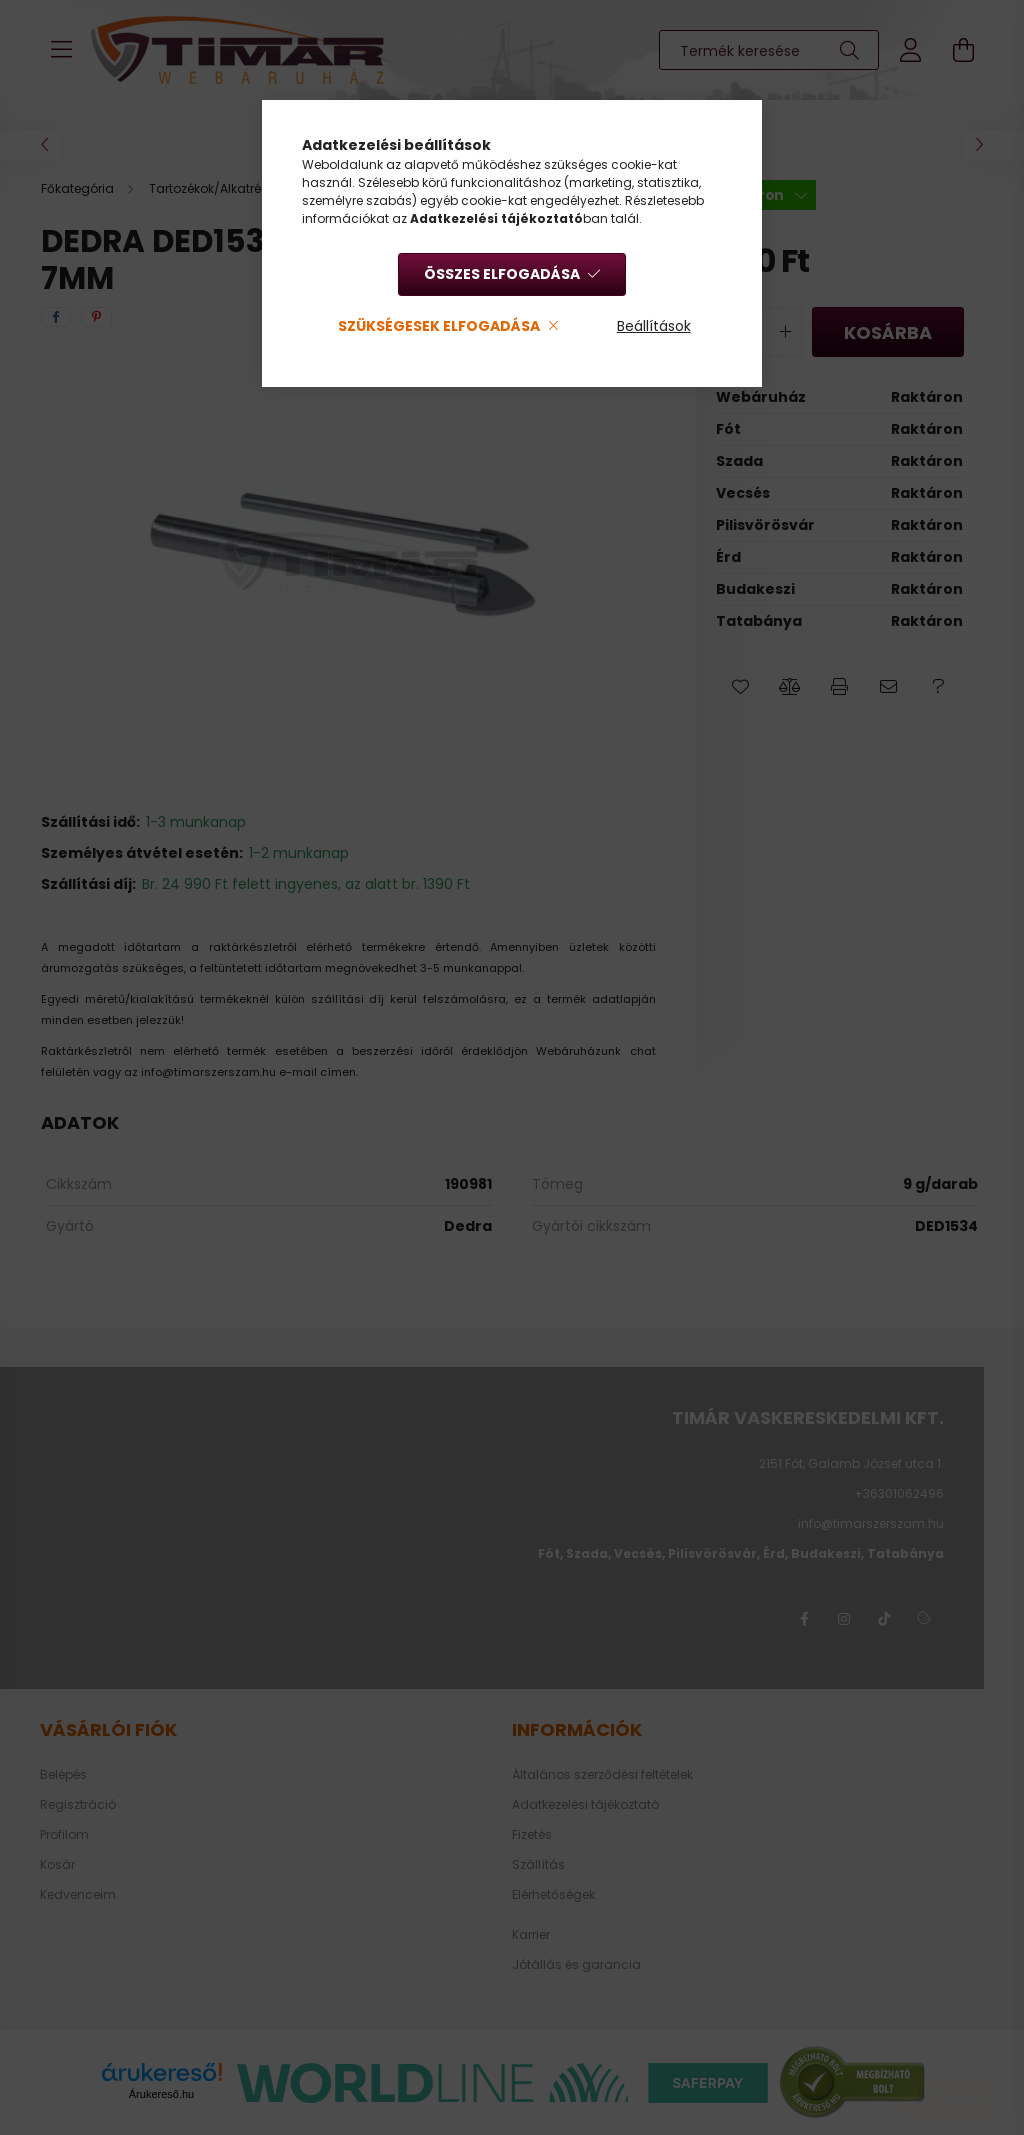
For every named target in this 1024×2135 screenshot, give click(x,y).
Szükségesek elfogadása (439, 326)
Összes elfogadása (502, 274)
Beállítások (654, 326)
